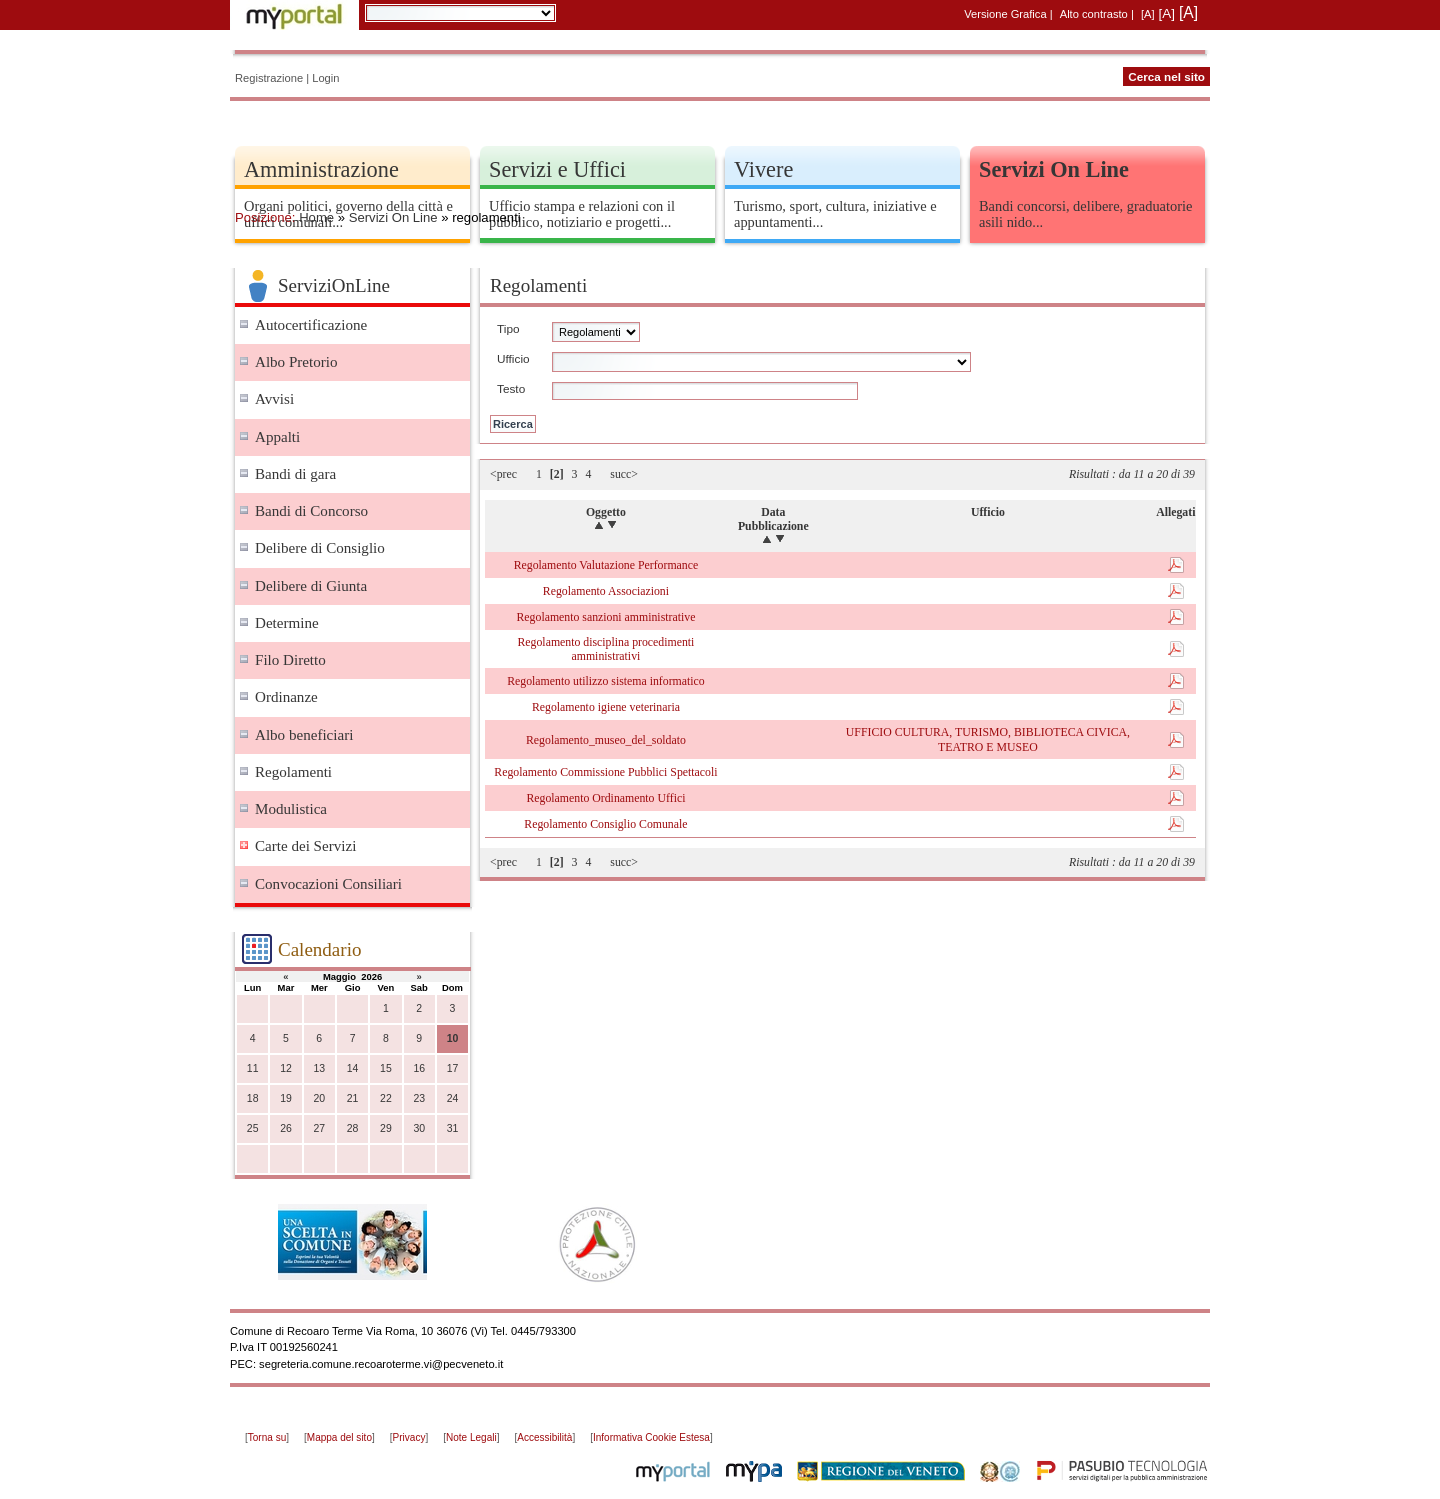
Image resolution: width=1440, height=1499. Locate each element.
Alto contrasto (1094, 14)
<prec (503, 474)
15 (386, 1068)
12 (286, 1068)
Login (325, 78)
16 (419, 1068)
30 (419, 1128)
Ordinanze (286, 697)
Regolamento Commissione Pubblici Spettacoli (605, 772)
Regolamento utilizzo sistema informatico (606, 681)
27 (319, 1128)
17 (453, 1068)
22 (386, 1098)
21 (353, 1098)
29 (386, 1128)
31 (453, 1128)
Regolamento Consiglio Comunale (605, 824)
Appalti (277, 437)
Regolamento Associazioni (606, 591)
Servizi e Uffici (557, 169)
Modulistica (291, 809)
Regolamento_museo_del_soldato (606, 740)
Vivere (763, 169)
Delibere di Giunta (311, 586)
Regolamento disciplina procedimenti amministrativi (605, 649)
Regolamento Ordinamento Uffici (605, 798)
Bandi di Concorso (311, 511)
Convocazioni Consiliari (328, 884)
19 (286, 1098)
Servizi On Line (393, 217)
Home (316, 217)
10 (453, 1038)
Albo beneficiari (304, 735)
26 (286, 1128)
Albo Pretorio (296, 362)
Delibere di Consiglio (320, 548)
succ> (624, 474)
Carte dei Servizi (305, 846)
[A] (1148, 14)
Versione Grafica (1005, 14)
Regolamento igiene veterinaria (606, 707)
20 (319, 1098)
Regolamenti (293, 772)
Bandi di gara (295, 474)
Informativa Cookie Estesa (651, 1437)
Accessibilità (544, 1437)
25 (253, 1128)
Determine (287, 623)
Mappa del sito (339, 1437)
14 (353, 1068)
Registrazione (269, 78)
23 (419, 1098)
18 (253, 1098)
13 (319, 1068)
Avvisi (274, 399)
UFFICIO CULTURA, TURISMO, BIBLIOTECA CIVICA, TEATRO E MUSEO (988, 739)
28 (353, 1128)
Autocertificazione (311, 325)
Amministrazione (321, 169)
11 (253, 1068)
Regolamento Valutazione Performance (606, 565)
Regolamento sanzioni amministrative (605, 617)
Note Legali (471, 1437)
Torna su (267, 1437)
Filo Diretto (290, 660)
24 (453, 1098)
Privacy (409, 1437)
